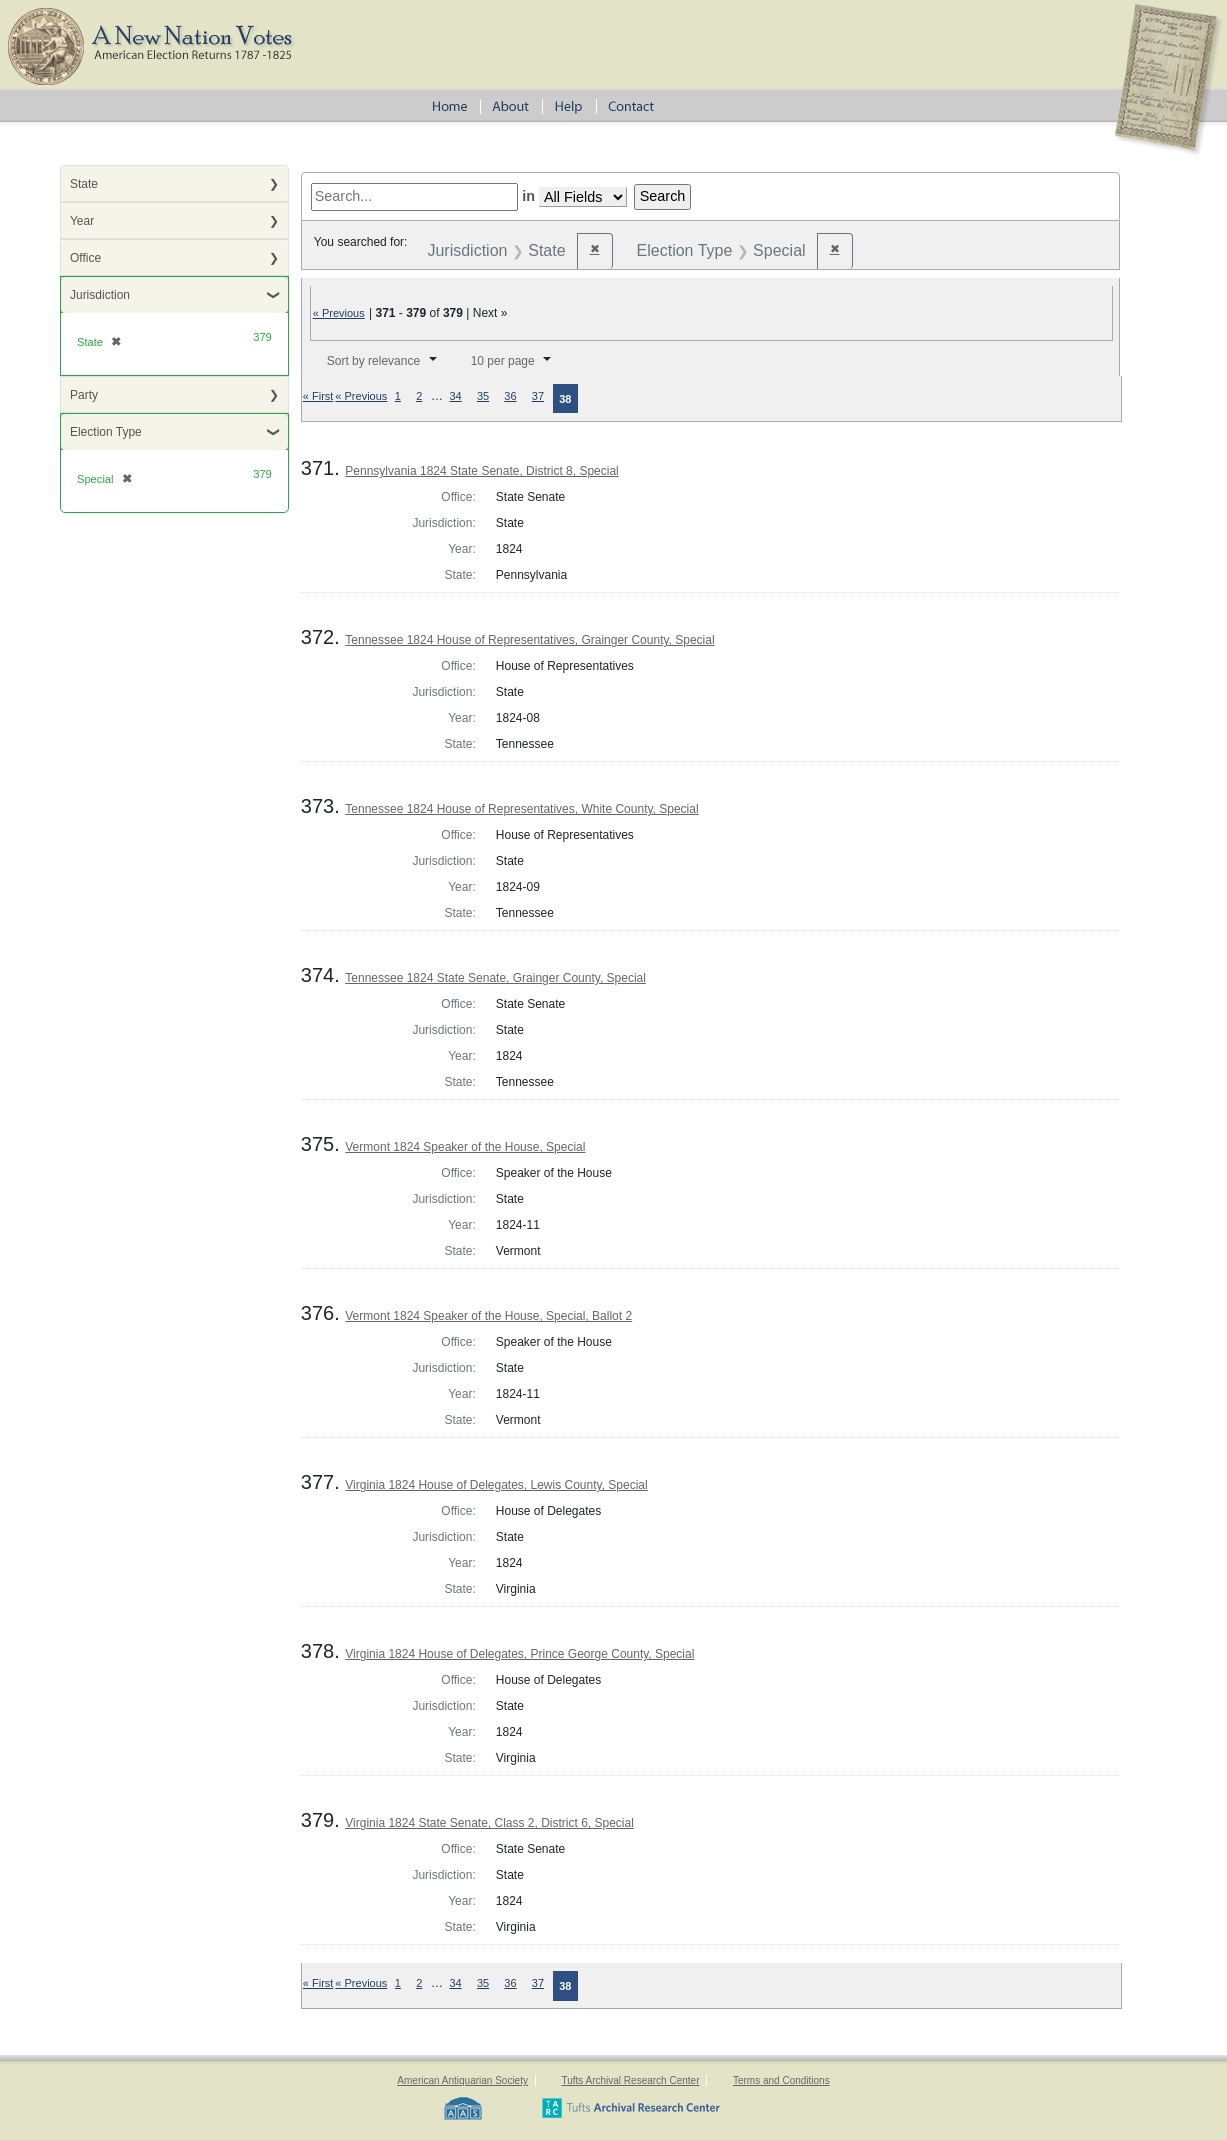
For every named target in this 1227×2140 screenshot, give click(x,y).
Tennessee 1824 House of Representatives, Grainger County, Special (529, 640)
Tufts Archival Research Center (630, 2080)
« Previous (339, 313)
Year (82, 221)
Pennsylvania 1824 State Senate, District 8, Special (482, 471)
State (84, 184)
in (528, 196)
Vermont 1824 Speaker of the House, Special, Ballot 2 (488, 1316)
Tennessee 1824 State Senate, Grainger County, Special (495, 978)
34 (455, 396)
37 (538, 396)
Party (84, 395)
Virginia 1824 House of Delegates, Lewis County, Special (496, 1485)
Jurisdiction (100, 295)
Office (85, 258)
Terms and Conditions (781, 2080)
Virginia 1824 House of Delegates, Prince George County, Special (519, 1654)
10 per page (503, 361)
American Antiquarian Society (462, 2080)
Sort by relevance (373, 361)
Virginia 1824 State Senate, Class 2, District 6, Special (489, 1823)
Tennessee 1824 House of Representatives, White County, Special (521, 809)
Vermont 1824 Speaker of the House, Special (465, 1147)
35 (483, 396)
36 (510, 396)
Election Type (106, 432)
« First (318, 396)
